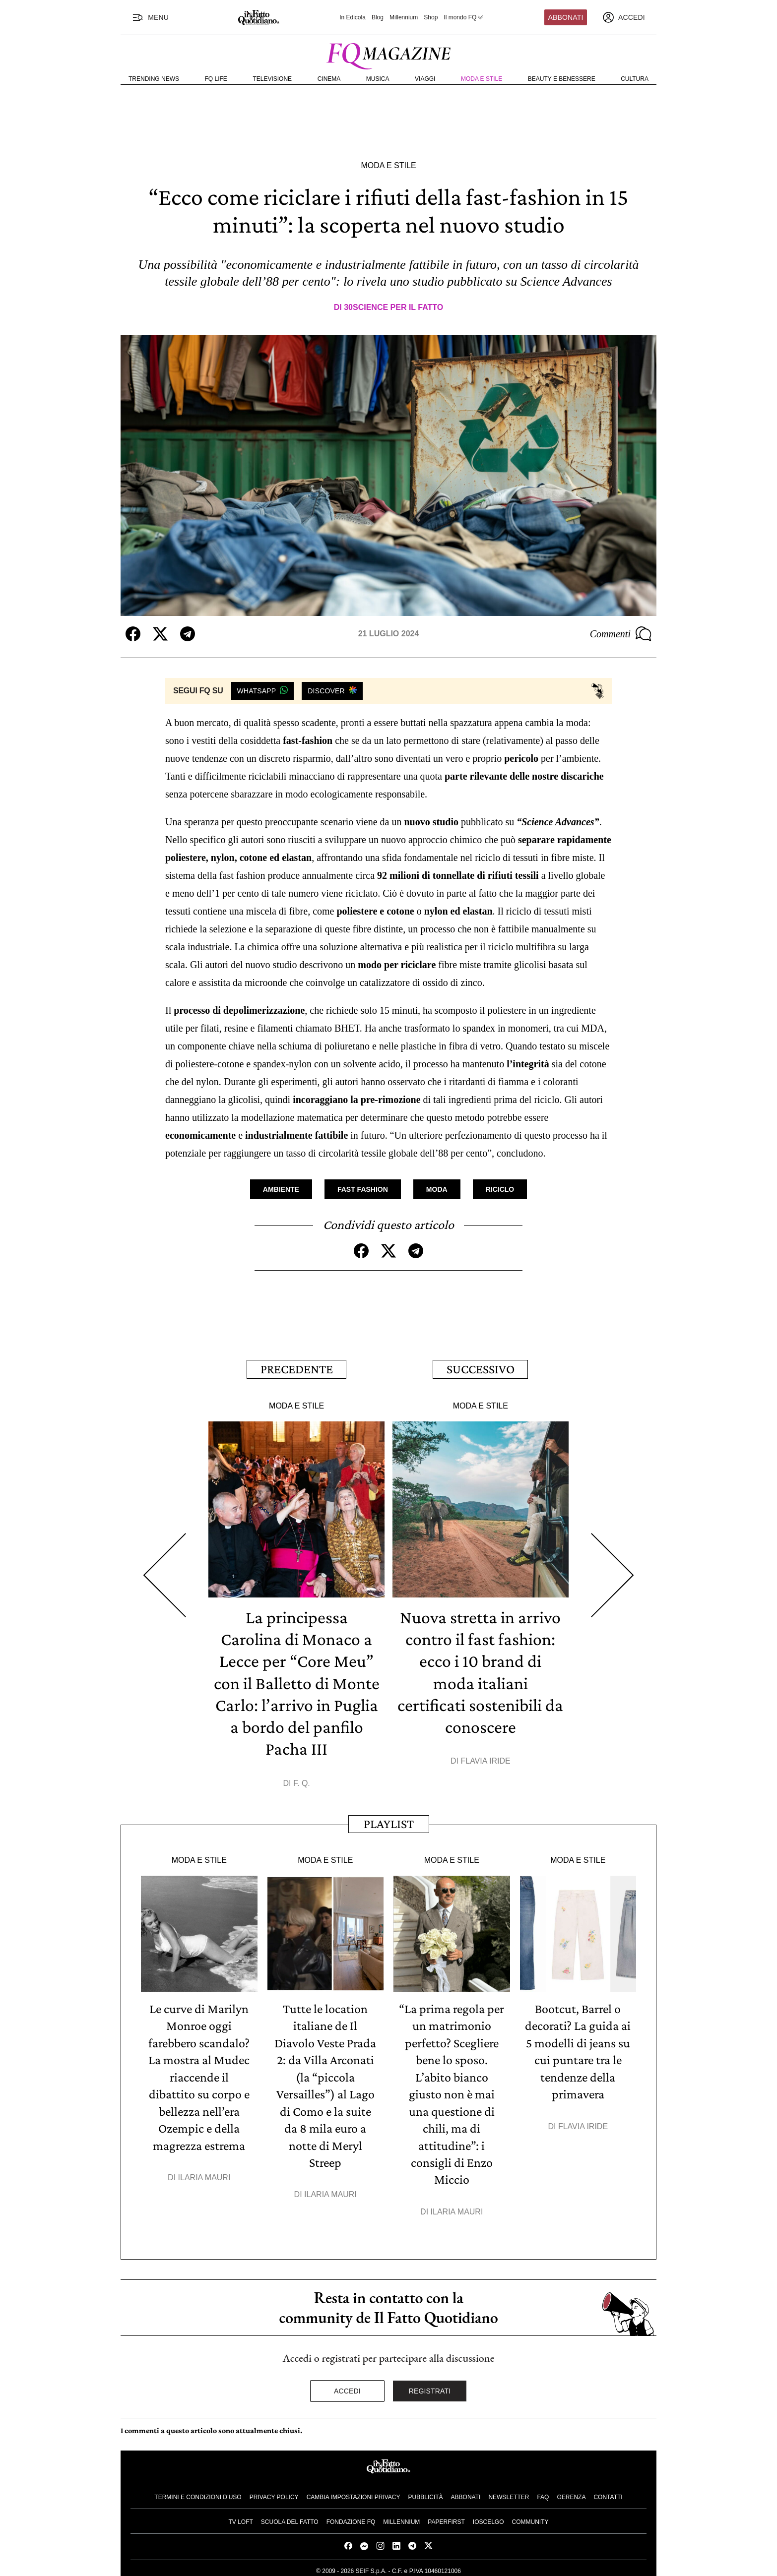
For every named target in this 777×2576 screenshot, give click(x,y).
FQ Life (216, 78)
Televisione (272, 78)
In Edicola (352, 17)
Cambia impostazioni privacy (353, 2492)
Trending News (154, 78)
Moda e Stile (481, 78)
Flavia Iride (485, 1759)
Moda (437, 1189)
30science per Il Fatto (393, 307)
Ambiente (281, 1189)
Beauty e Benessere (561, 78)
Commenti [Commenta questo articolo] (620, 633)
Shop (431, 17)
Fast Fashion (362, 1189)
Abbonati (565, 17)
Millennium (403, 17)
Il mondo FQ (464, 17)
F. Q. (301, 1781)
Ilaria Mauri (204, 2173)
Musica (377, 78)
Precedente (296, 1368)
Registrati (430, 2387)
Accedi (347, 2387)
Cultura (634, 78)
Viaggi (425, 78)
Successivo (481, 1368)
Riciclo (500, 1189)
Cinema (329, 78)
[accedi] (623, 17)
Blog (378, 17)
